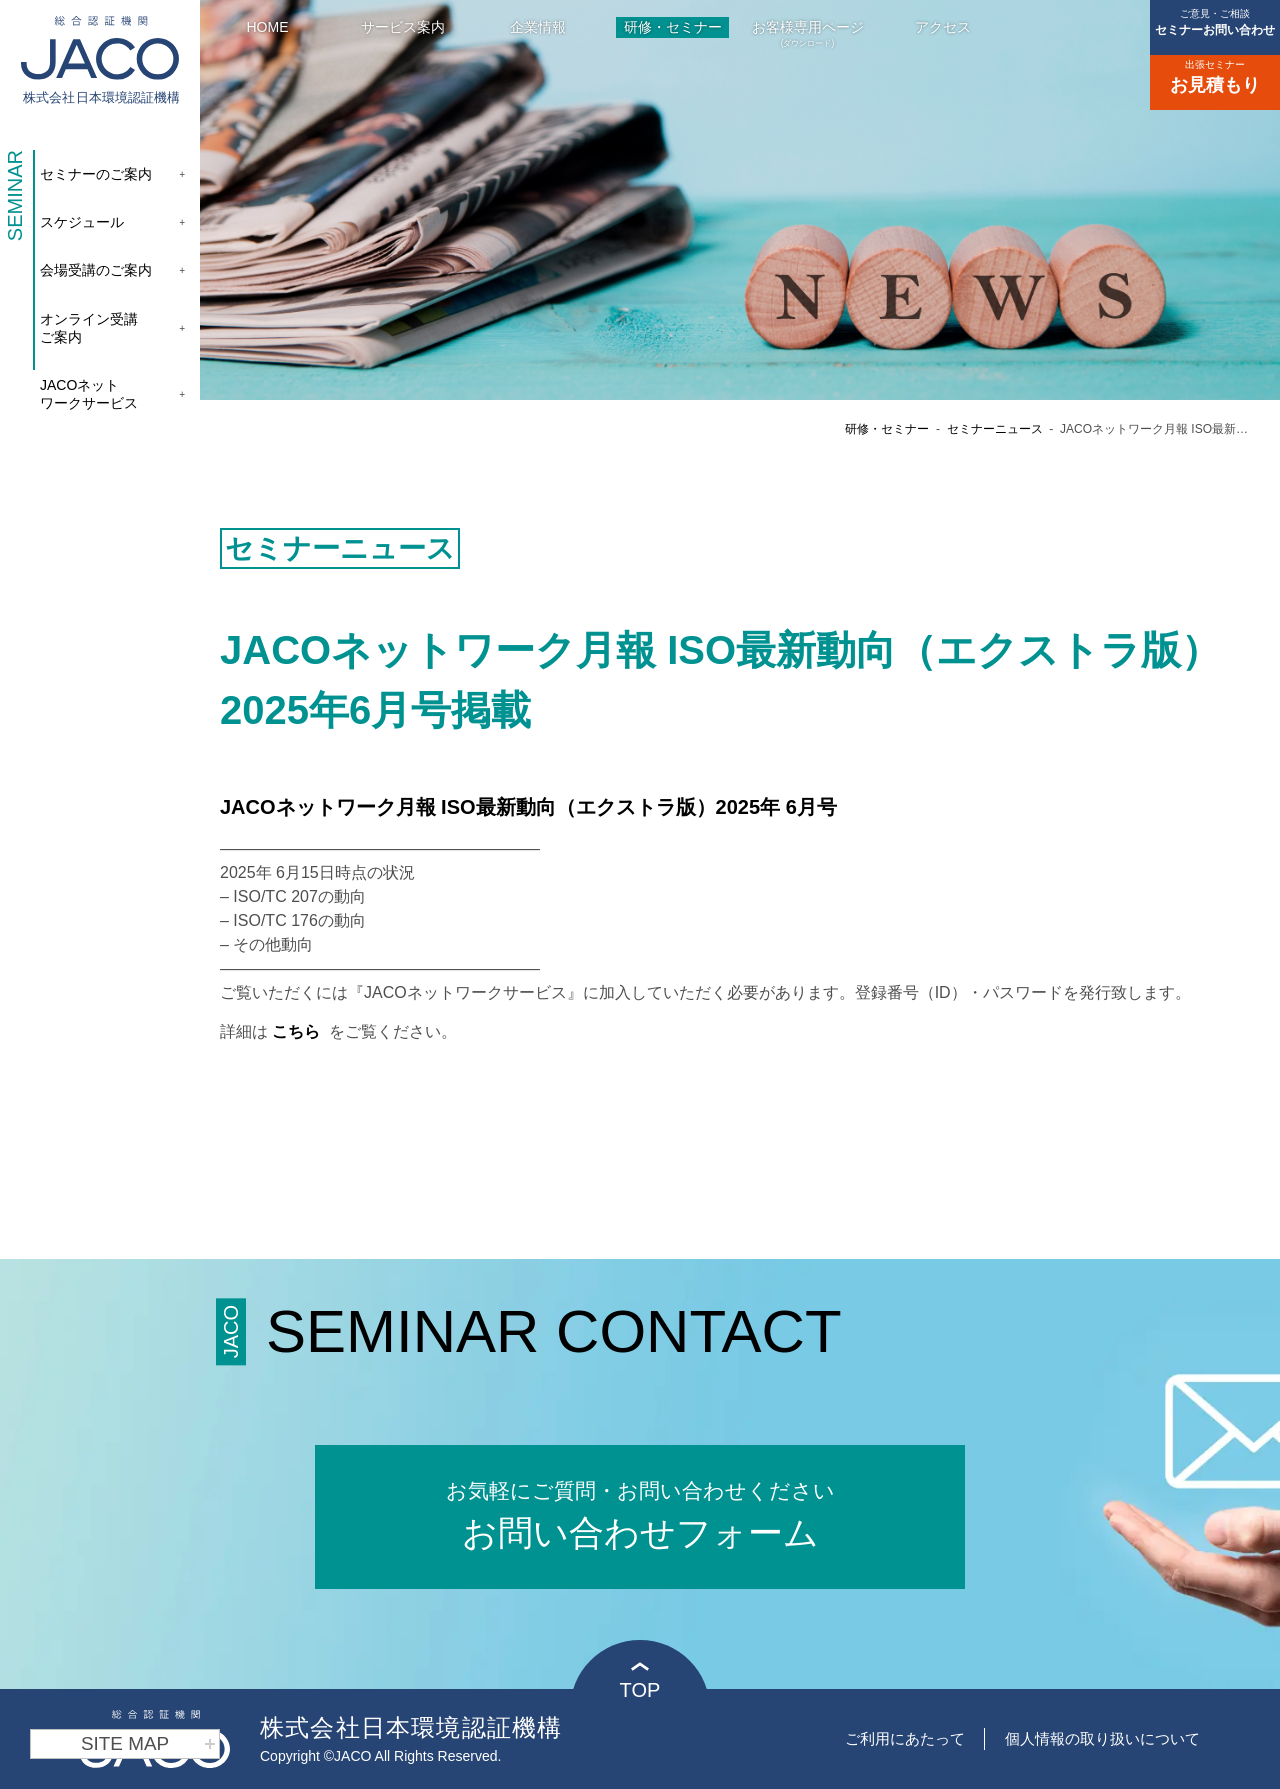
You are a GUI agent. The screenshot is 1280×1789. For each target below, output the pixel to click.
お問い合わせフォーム (640, 1513)
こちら (298, 1031)
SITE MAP (149, 1744)
